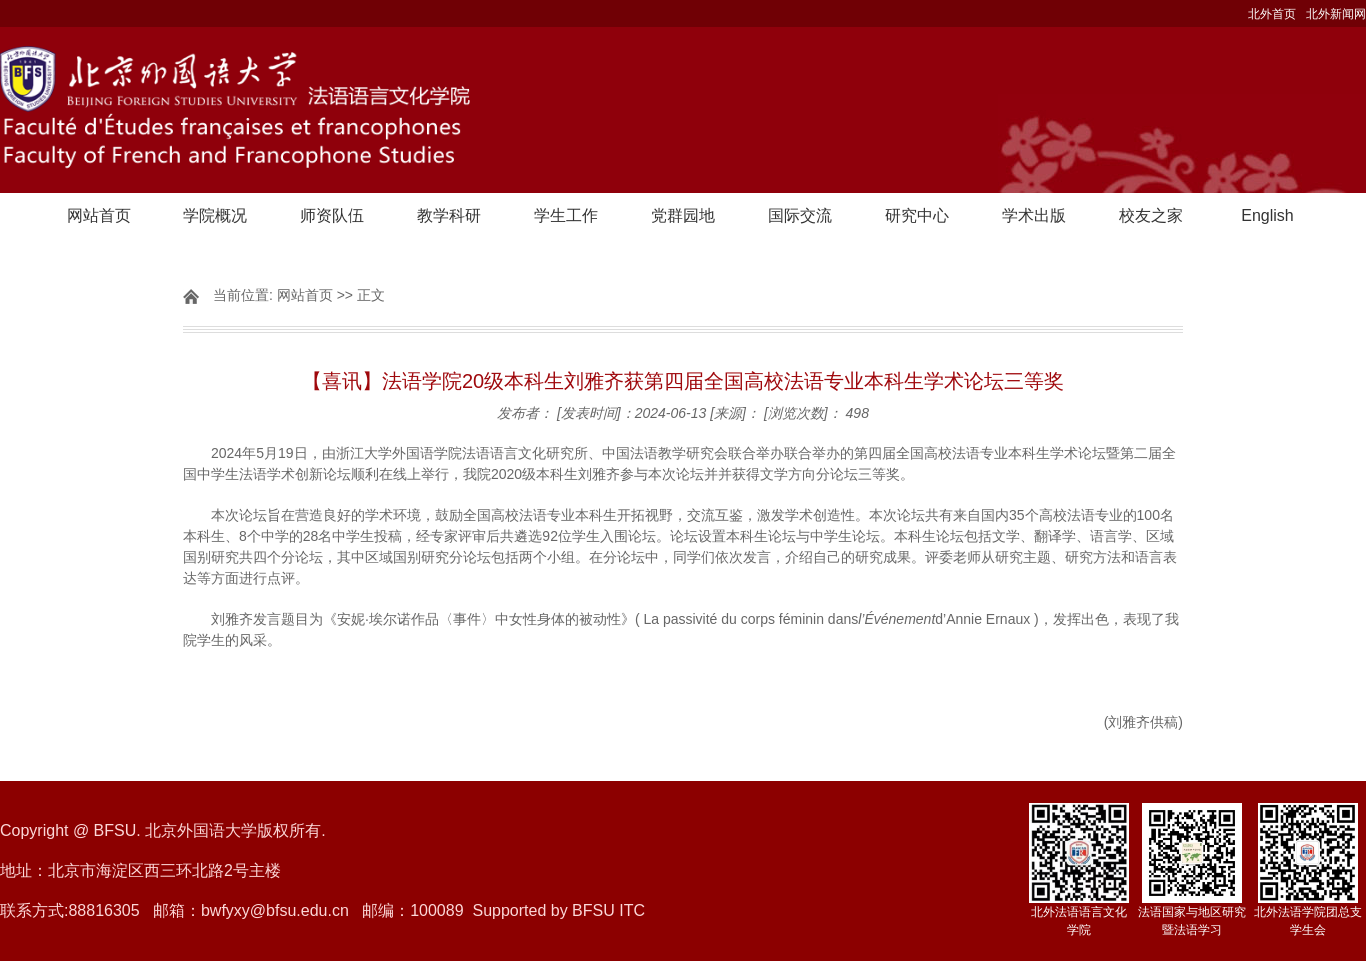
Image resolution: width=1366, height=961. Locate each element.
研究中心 (917, 215)
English (1267, 215)
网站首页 (99, 215)
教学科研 (449, 215)
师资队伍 (332, 215)
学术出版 (1034, 215)
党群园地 (683, 215)
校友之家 (1151, 215)
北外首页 (1272, 14)
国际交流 (800, 215)
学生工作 (566, 215)
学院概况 (215, 215)
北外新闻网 (1336, 14)
